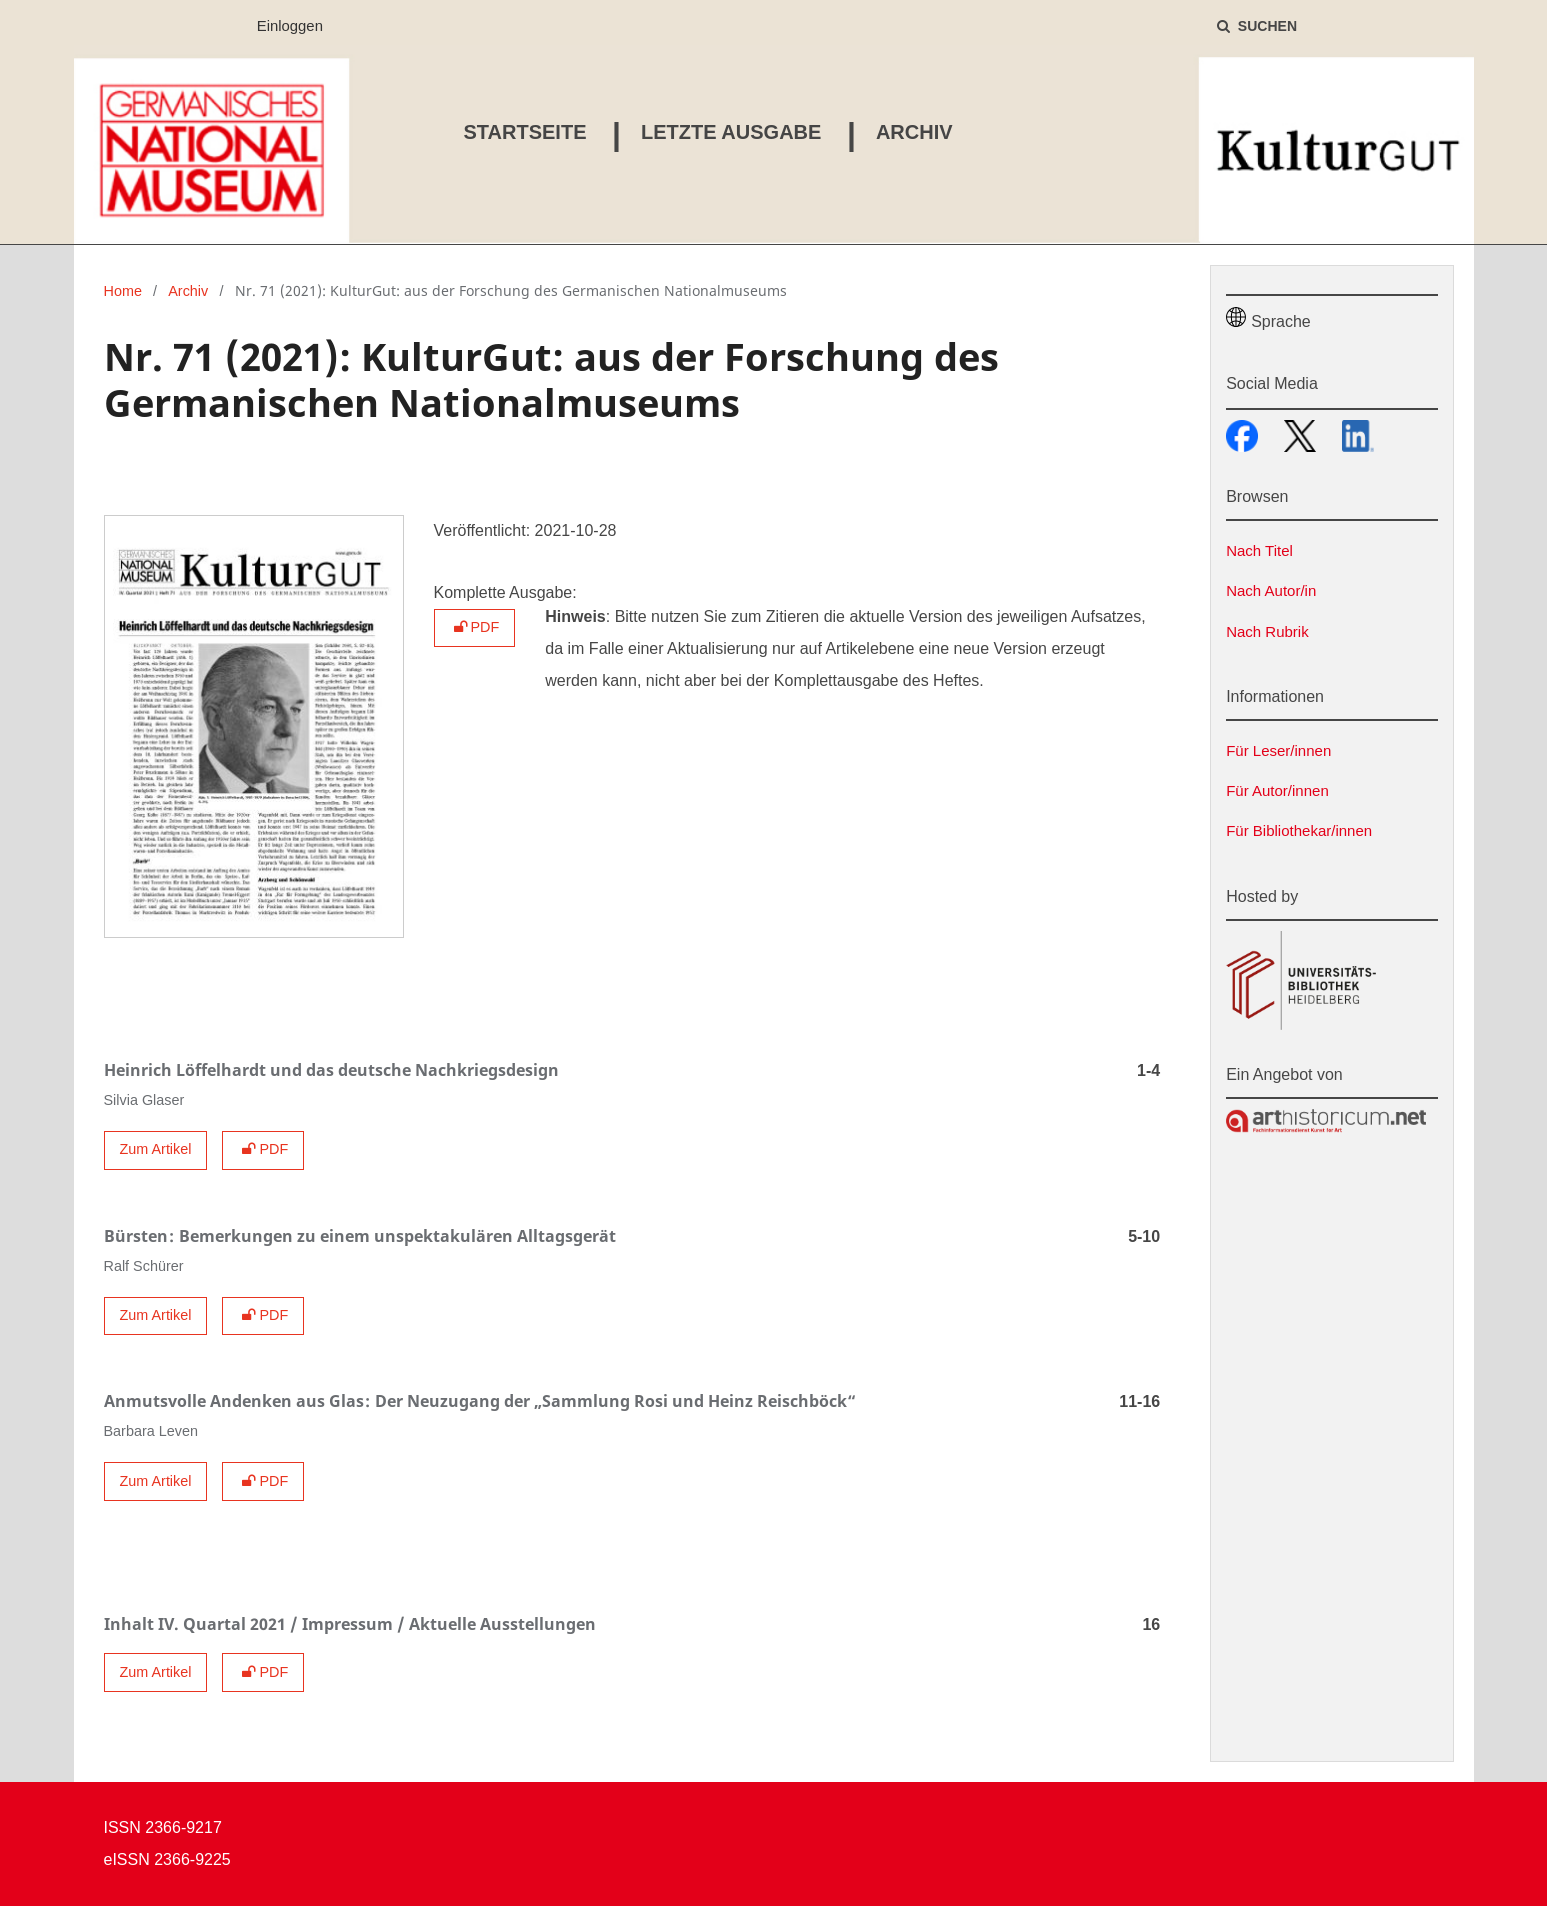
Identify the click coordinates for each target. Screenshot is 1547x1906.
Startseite (520, 132)
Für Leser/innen (1278, 750)
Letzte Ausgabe (726, 132)
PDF (475, 627)
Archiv (909, 132)
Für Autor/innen (1277, 790)
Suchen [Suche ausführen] (1265, 26)
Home (123, 291)
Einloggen (282, 26)
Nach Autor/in (1271, 590)
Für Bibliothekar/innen (1299, 830)
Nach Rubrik (1267, 631)
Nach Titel (1259, 550)
